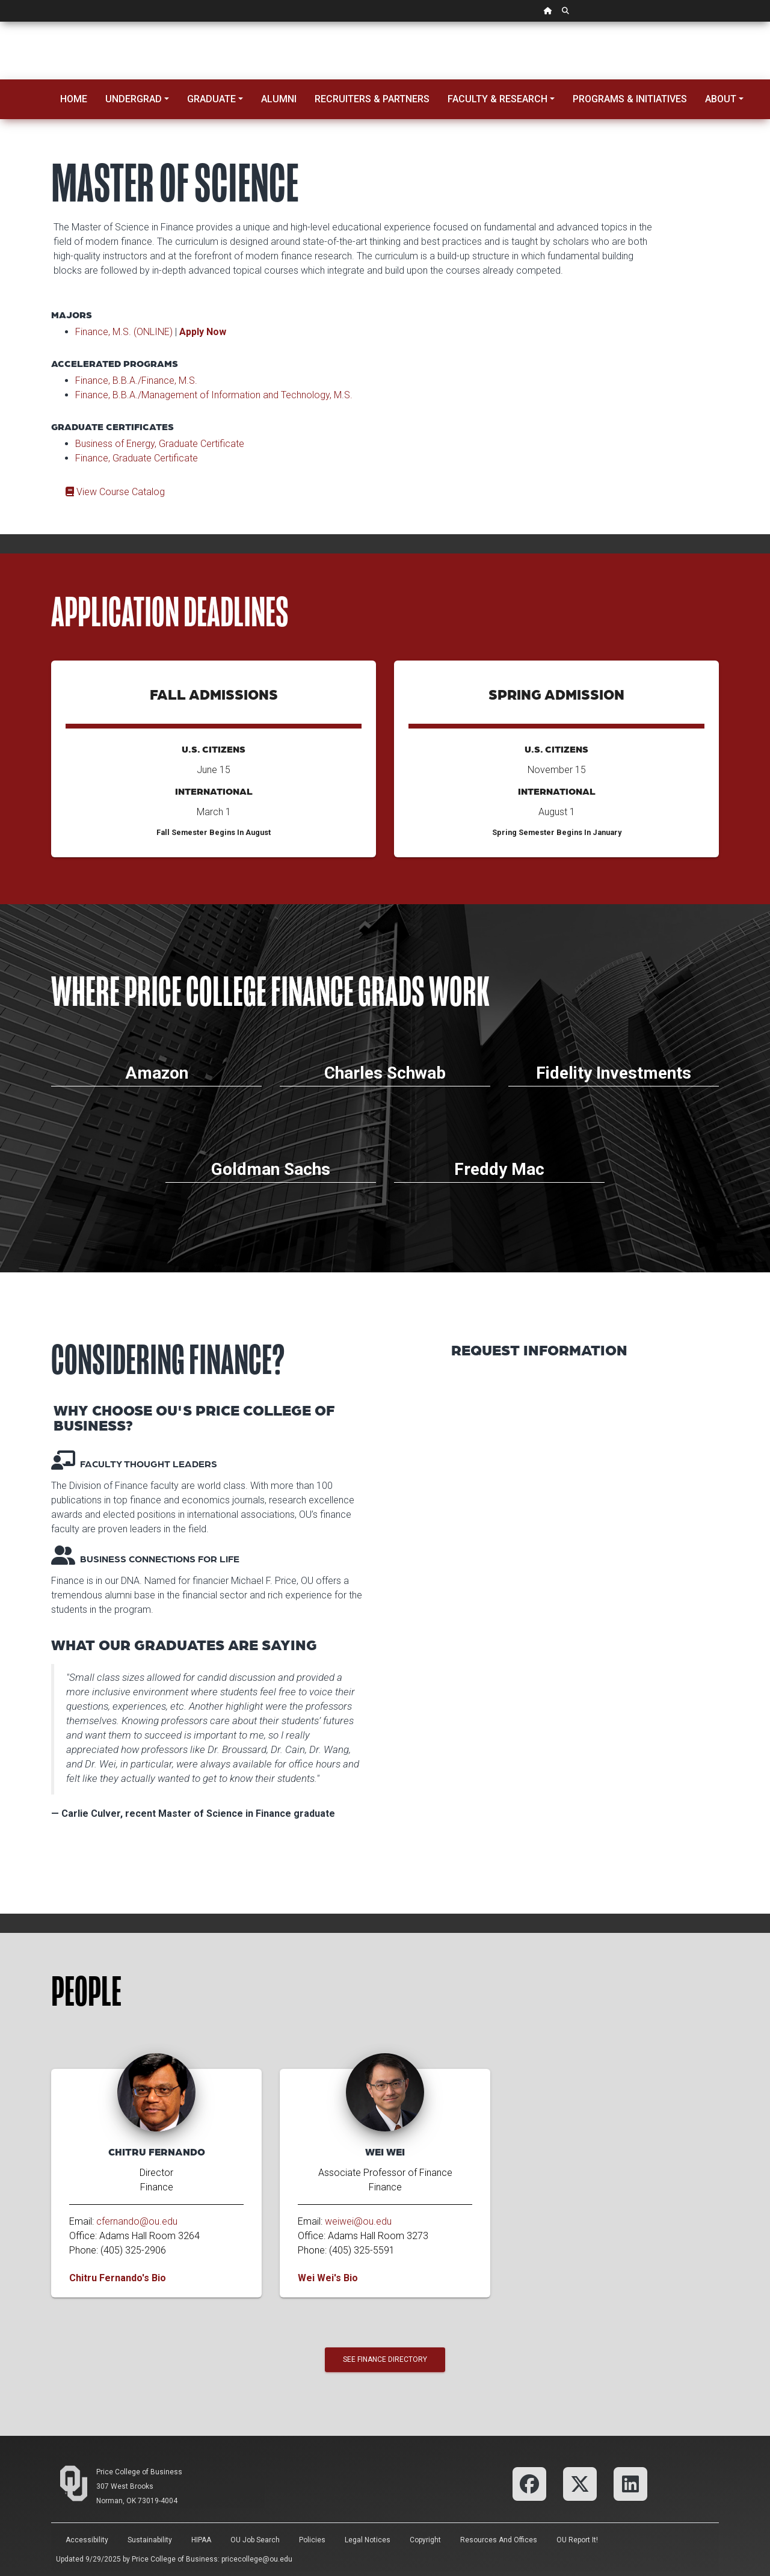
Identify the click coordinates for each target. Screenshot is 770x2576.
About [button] (720, 99)
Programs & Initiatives (630, 99)
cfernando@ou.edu (136, 2221)
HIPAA (201, 2540)
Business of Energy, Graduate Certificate (159, 443)
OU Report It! (577, 2540)
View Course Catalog (115, 492)
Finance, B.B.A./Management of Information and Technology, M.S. (214, 395)
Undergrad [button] (133, 99)
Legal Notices (367, 2540)
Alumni (279, 99)
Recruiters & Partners (372, 99)
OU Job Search (255, 2540)
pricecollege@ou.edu (256, 2559)
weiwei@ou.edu (358, 2221)
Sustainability (150, 2540)
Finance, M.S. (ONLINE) (124, 331)
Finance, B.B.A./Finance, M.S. (136, 380)
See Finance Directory (385, 2359)
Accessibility (87, 2540)
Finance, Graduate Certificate (136, 458)
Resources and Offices (498, 2540)
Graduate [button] (211, 99)
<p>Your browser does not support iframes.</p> (585, 1625)
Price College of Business (139, 2472)
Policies (312, 2540)
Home (73, 99)
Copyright (425, 2540)
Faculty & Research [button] (497, 99)
